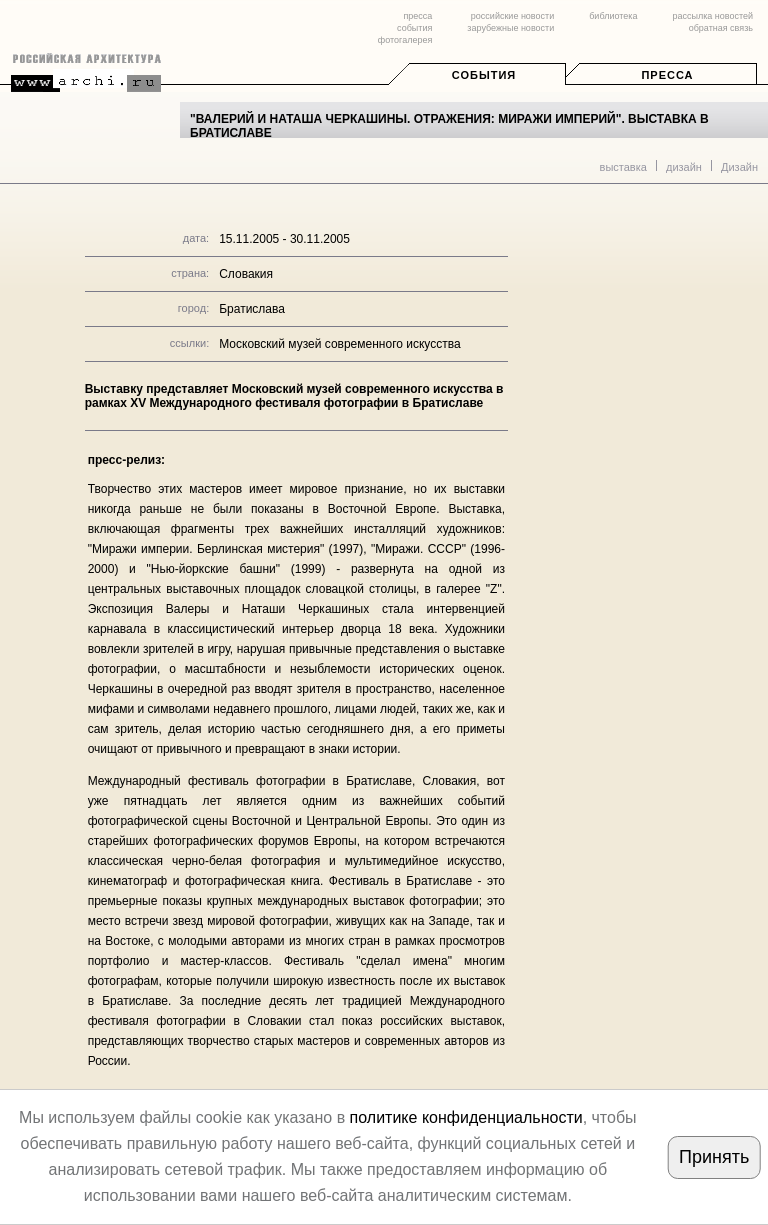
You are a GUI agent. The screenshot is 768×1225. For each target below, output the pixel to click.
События (484, 75)
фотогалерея (405, 40)
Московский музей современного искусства (339, 344)
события (414, 28)
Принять (714, 1157)
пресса (417, 16)
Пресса (667, 75)
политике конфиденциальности (466, 1117)
